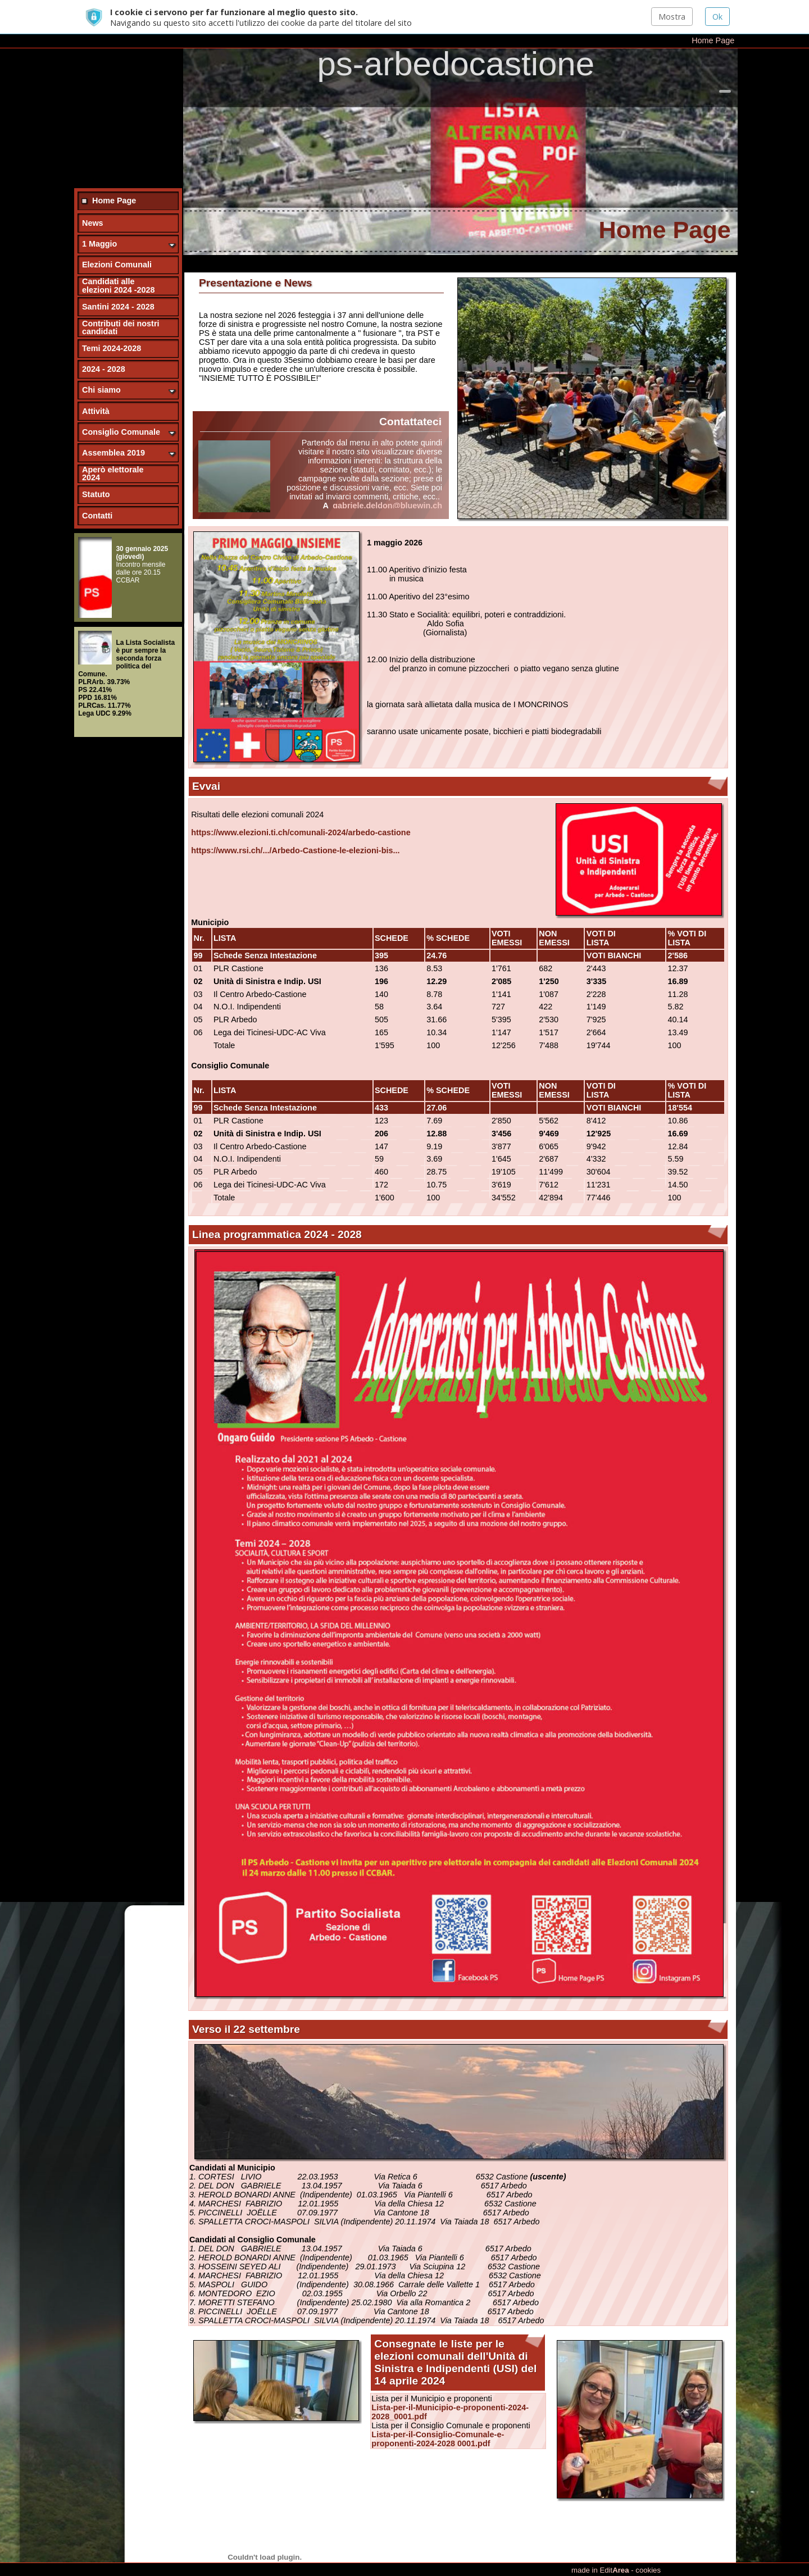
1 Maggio (99, 219)
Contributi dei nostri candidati (121, 302)
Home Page (713, 6)
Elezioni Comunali (117, 240)
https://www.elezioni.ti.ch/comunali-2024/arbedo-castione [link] (301, 808)
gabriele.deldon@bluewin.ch (387, 481)
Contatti (97, 490)
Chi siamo (101, 365)
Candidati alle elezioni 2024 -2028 (118, 261)
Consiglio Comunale (121, 407)
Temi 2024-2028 (111, 324)
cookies (648, 2570)
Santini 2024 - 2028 (118, 281)
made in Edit (600, 2570)
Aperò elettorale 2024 (113, 449)
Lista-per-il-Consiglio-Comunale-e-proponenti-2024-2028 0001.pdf (437, 2415)
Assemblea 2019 (113, 428)
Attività (96, 386)
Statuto (96, 470)
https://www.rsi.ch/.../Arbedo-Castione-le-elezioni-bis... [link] (295, 826)
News (92, 198)
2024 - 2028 (103, 344)
